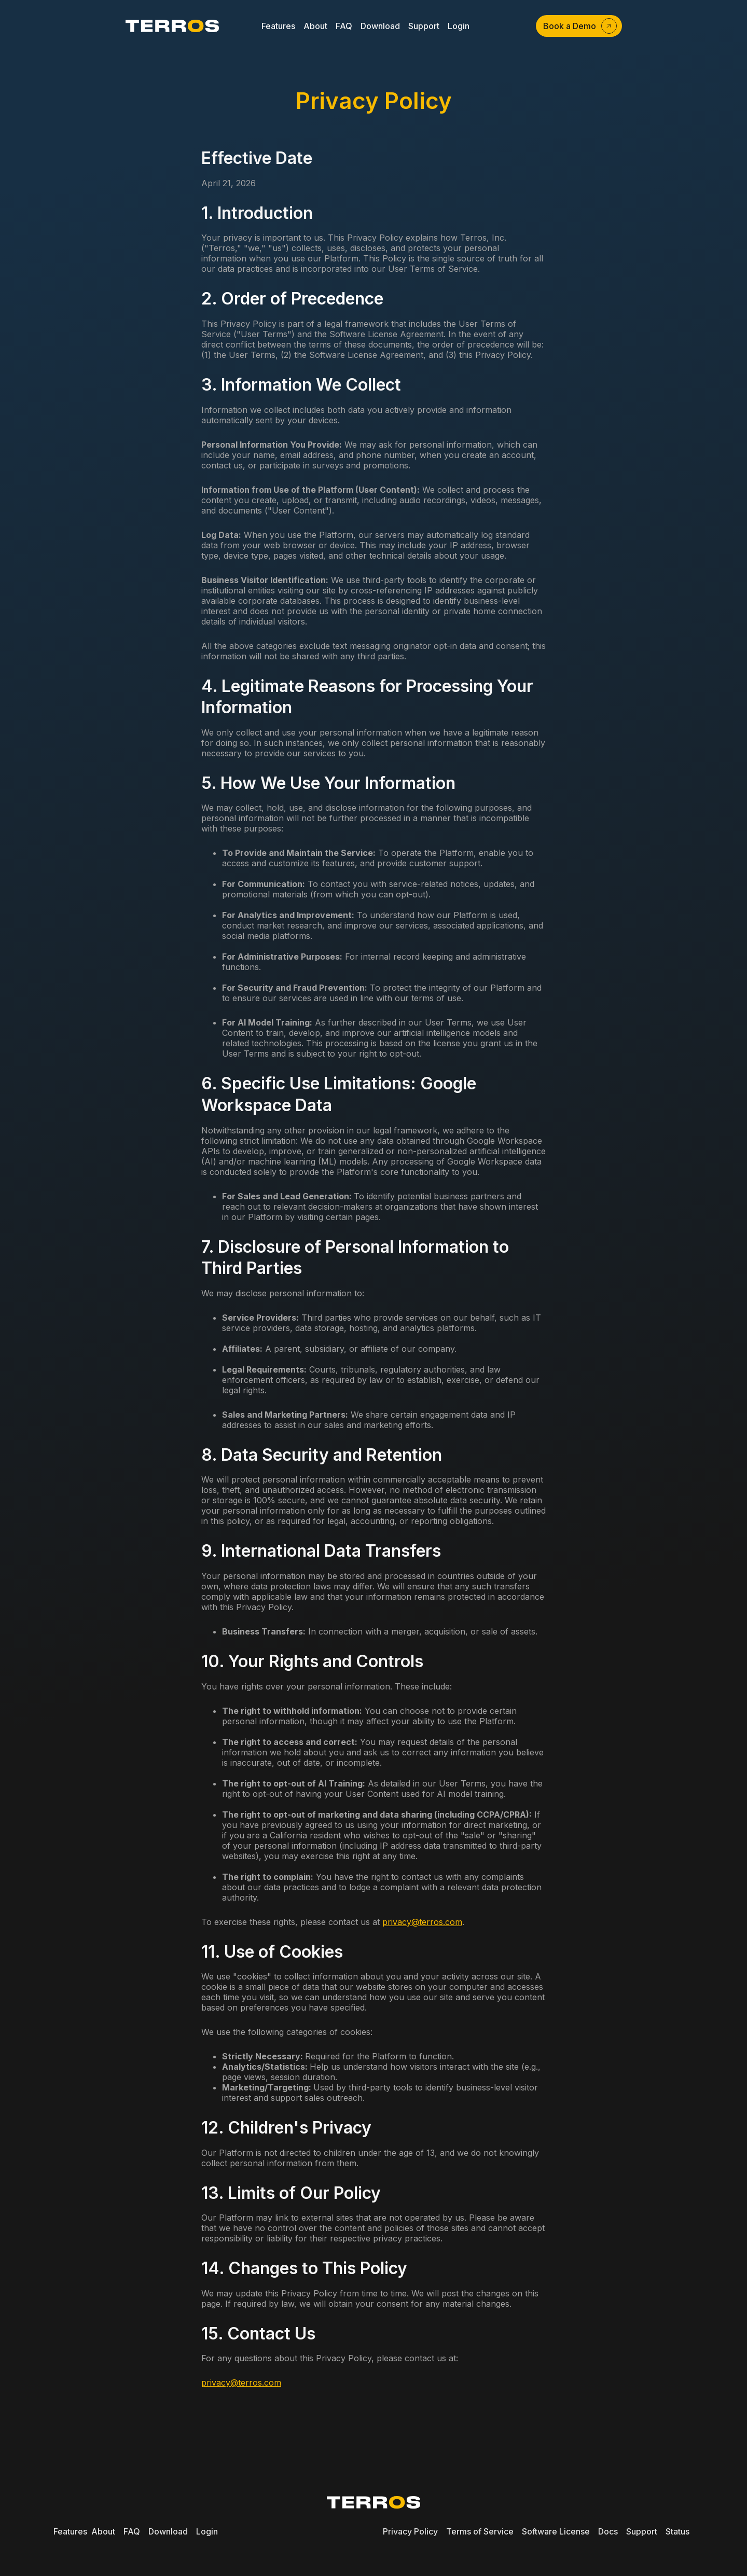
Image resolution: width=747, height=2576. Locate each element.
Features (70, 2531)
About (103, 2531)
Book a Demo (569, 26)
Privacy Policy (410, 2531)
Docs (608, 2531)
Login (207, 2531)
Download (168, 2531)
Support (641, 2531)
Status (677, 2531)
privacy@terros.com (422, 1922)
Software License (556, 2531)
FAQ (131, 2531)
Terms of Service (480, 2531)
